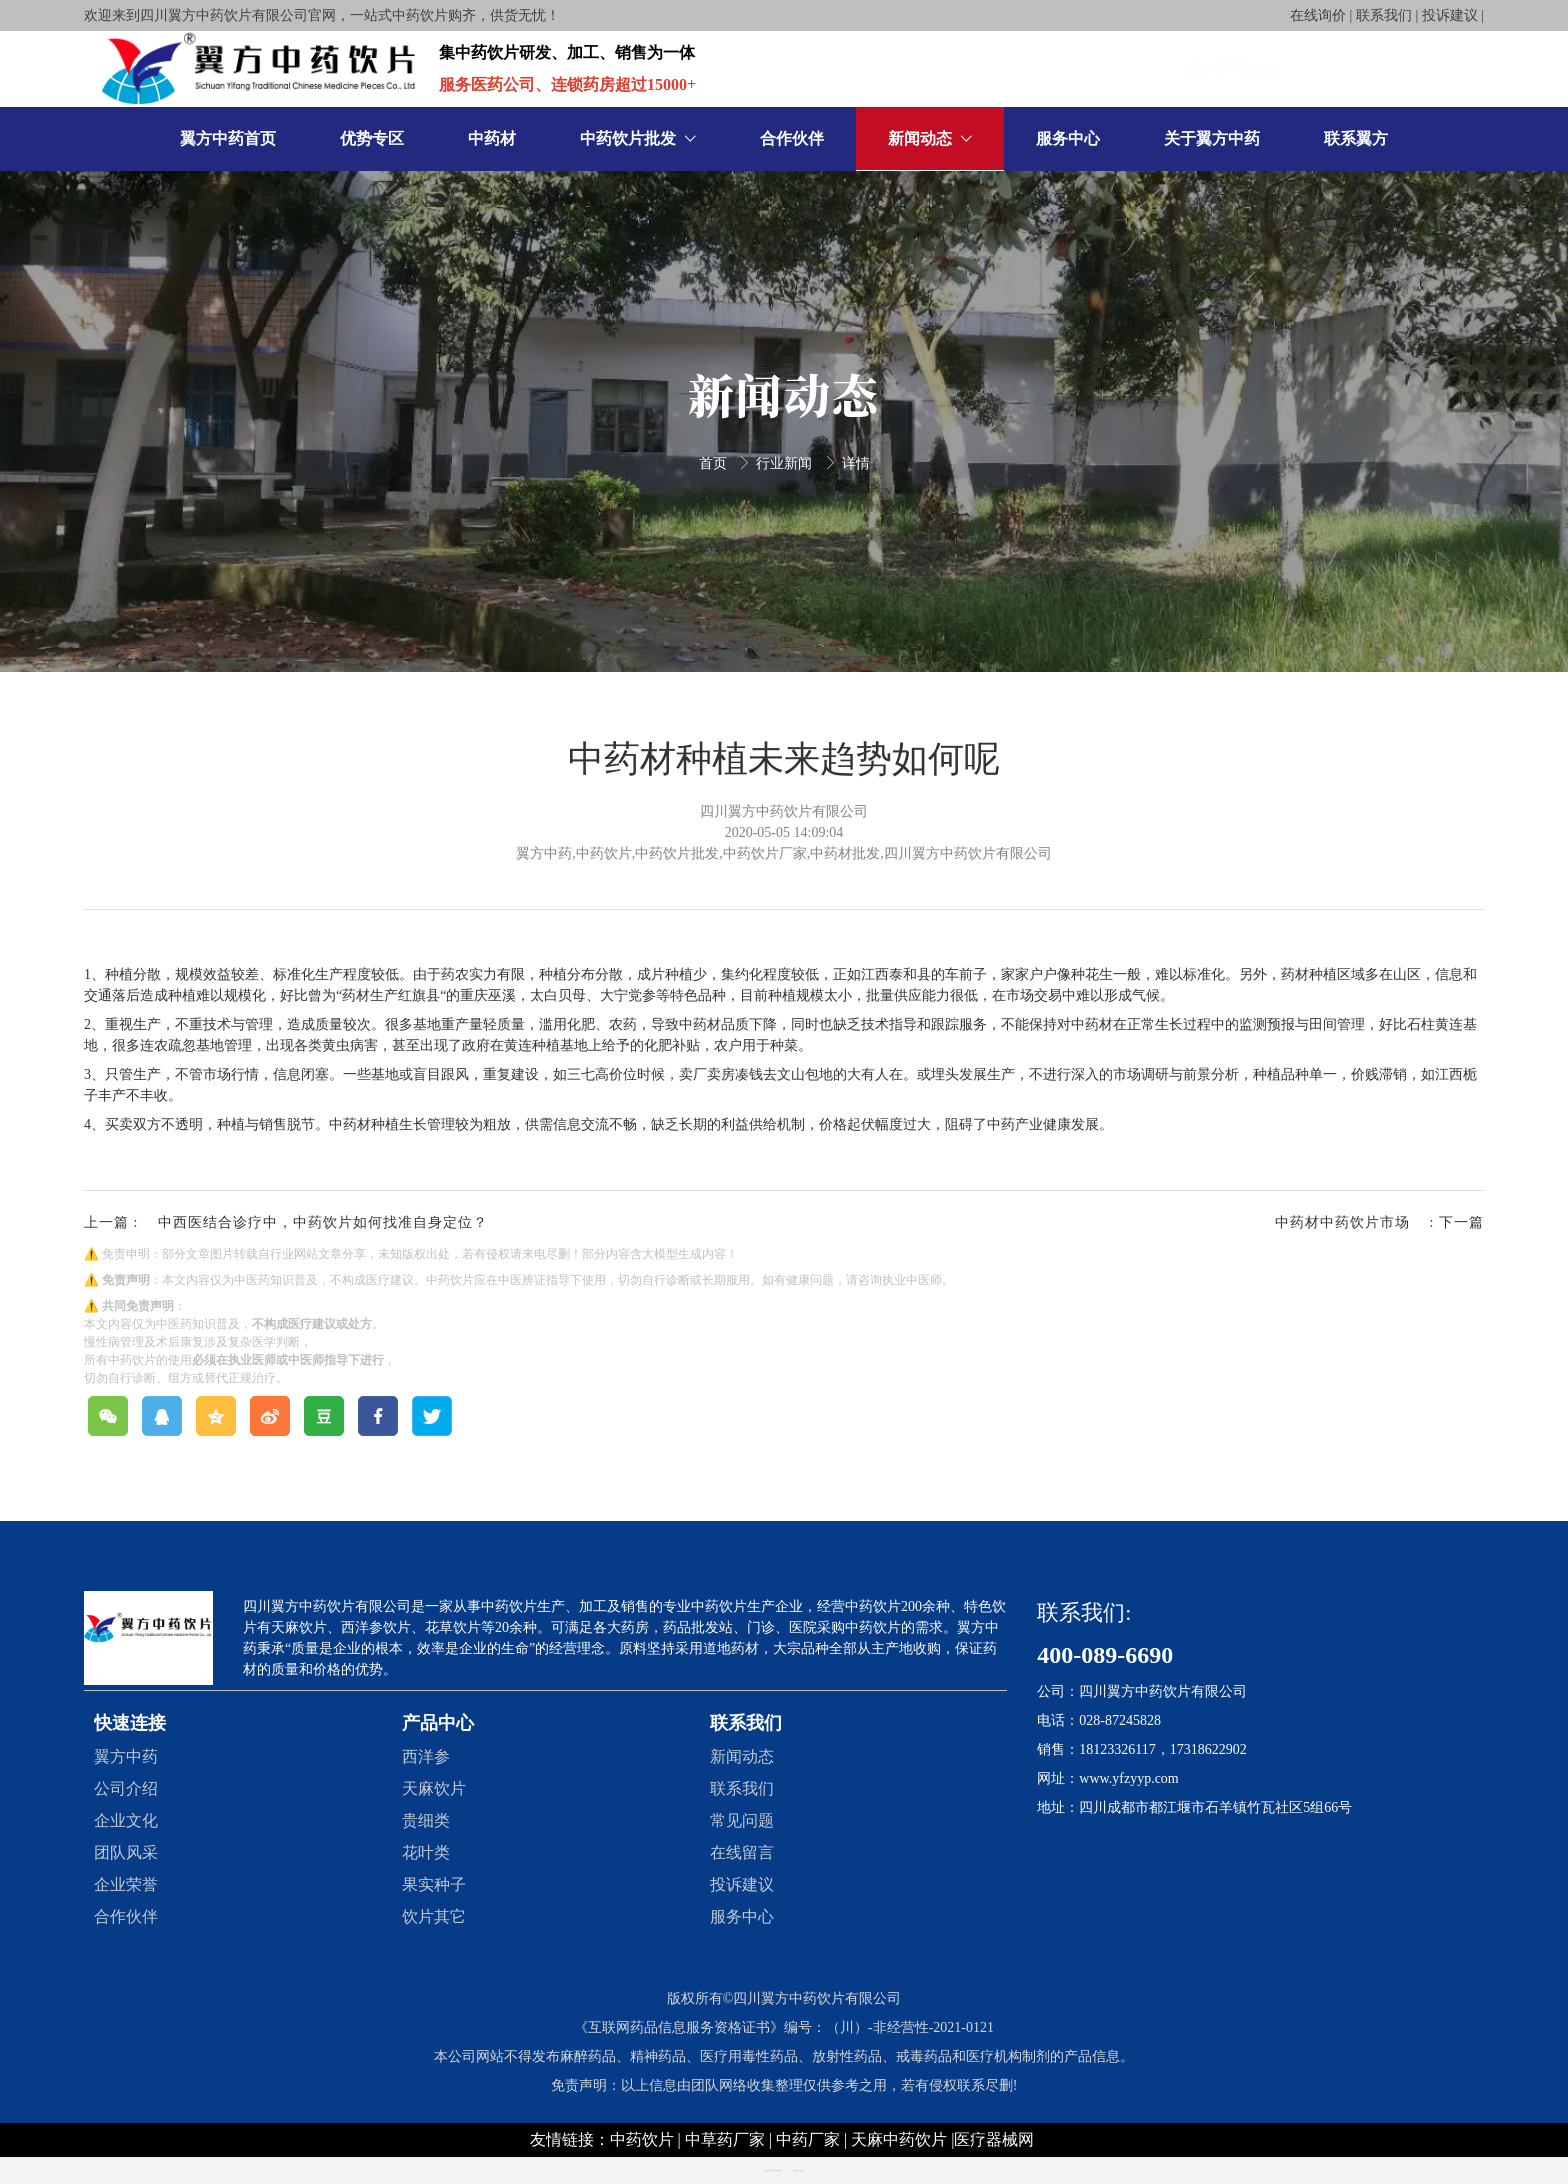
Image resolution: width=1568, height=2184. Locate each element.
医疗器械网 (994, 2139)
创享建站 (801, 2170)
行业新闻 (786, 463)
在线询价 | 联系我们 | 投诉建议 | (1387, 15)
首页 (715, 463)
